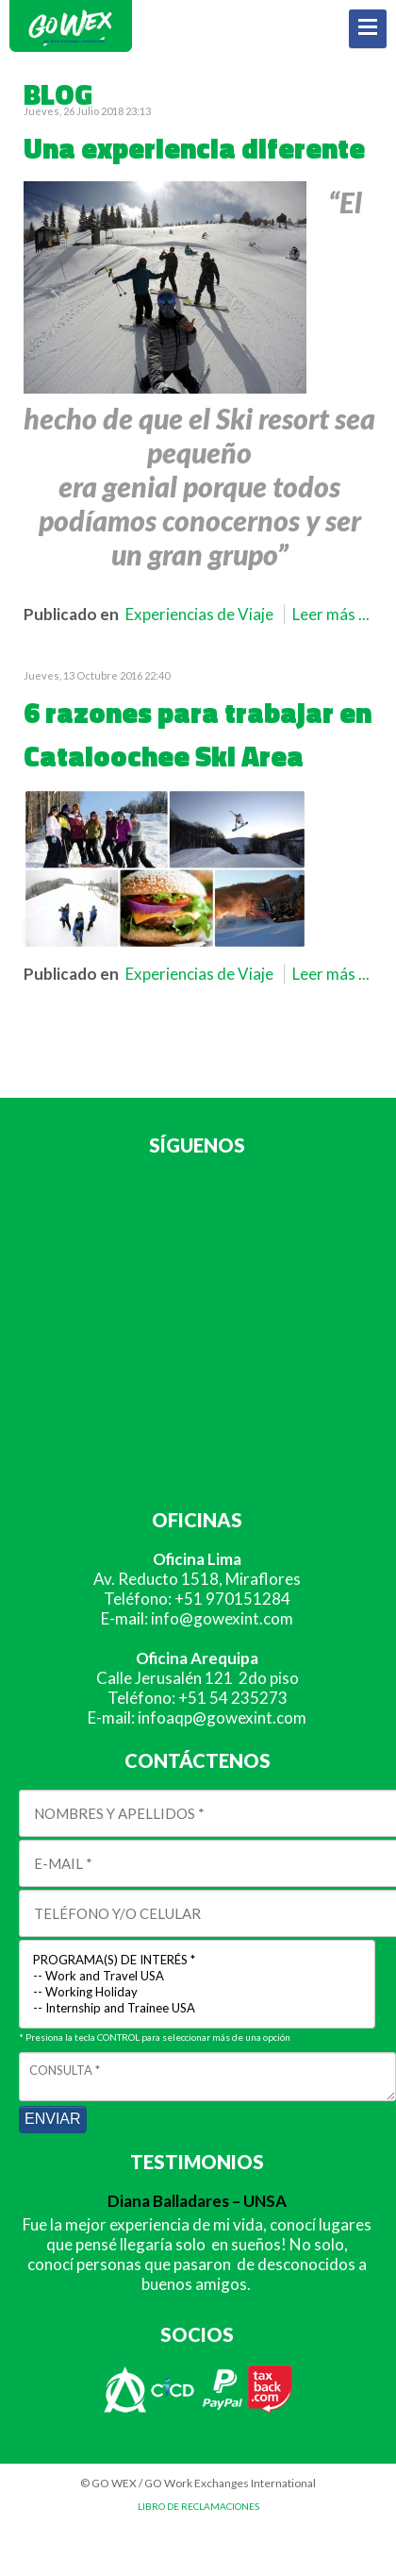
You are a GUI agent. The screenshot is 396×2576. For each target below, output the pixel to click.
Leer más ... (331, 614)
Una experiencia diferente (194, 148)
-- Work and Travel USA (197, 1976)
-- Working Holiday (197, 1992)
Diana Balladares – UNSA (197, 2201)
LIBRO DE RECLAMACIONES (198, 2506)
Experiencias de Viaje (199, 614)
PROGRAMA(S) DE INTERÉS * (197, 1960)
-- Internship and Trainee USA (197, 2008)
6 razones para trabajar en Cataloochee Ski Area (197, 734)
